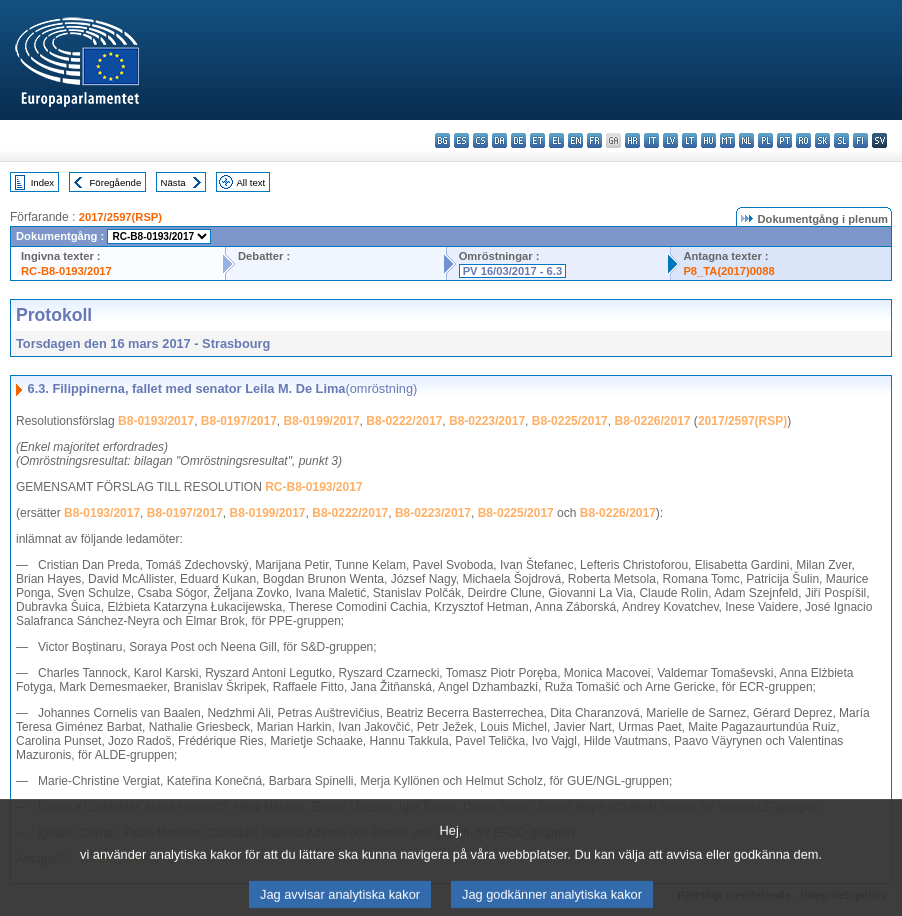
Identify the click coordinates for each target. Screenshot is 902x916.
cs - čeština (480, 140)
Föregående (116, 182)
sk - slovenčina (822, 140)
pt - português (784, 140)
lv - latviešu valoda (670, 140)
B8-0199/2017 (322, 421)
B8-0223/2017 (487, 421)
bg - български (442, 140)
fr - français (594, 140)
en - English (575, 140)
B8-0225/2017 (570, 421)
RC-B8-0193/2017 (66, 271)
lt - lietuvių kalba (689, 140)
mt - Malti (727, 140)
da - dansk (499, 140)
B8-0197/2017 (239, 421)
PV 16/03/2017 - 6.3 (513, 271)
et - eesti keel (537, 140)
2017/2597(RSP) (120, 217)
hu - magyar (708, 140)
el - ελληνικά (556, 140)
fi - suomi (860, 140)
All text (250, 182)
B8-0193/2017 (156, 421)
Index (42, 182)
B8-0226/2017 (652, 421)
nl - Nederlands (746, 140)
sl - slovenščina (841, 140)
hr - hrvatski (632, 140)
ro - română (803, 140)
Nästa (173, 182)
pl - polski (765, 140)
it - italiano (651, 140)
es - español (461, 140)
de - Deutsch (518, 140)
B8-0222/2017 (404, 421)
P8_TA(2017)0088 (728, 271)
